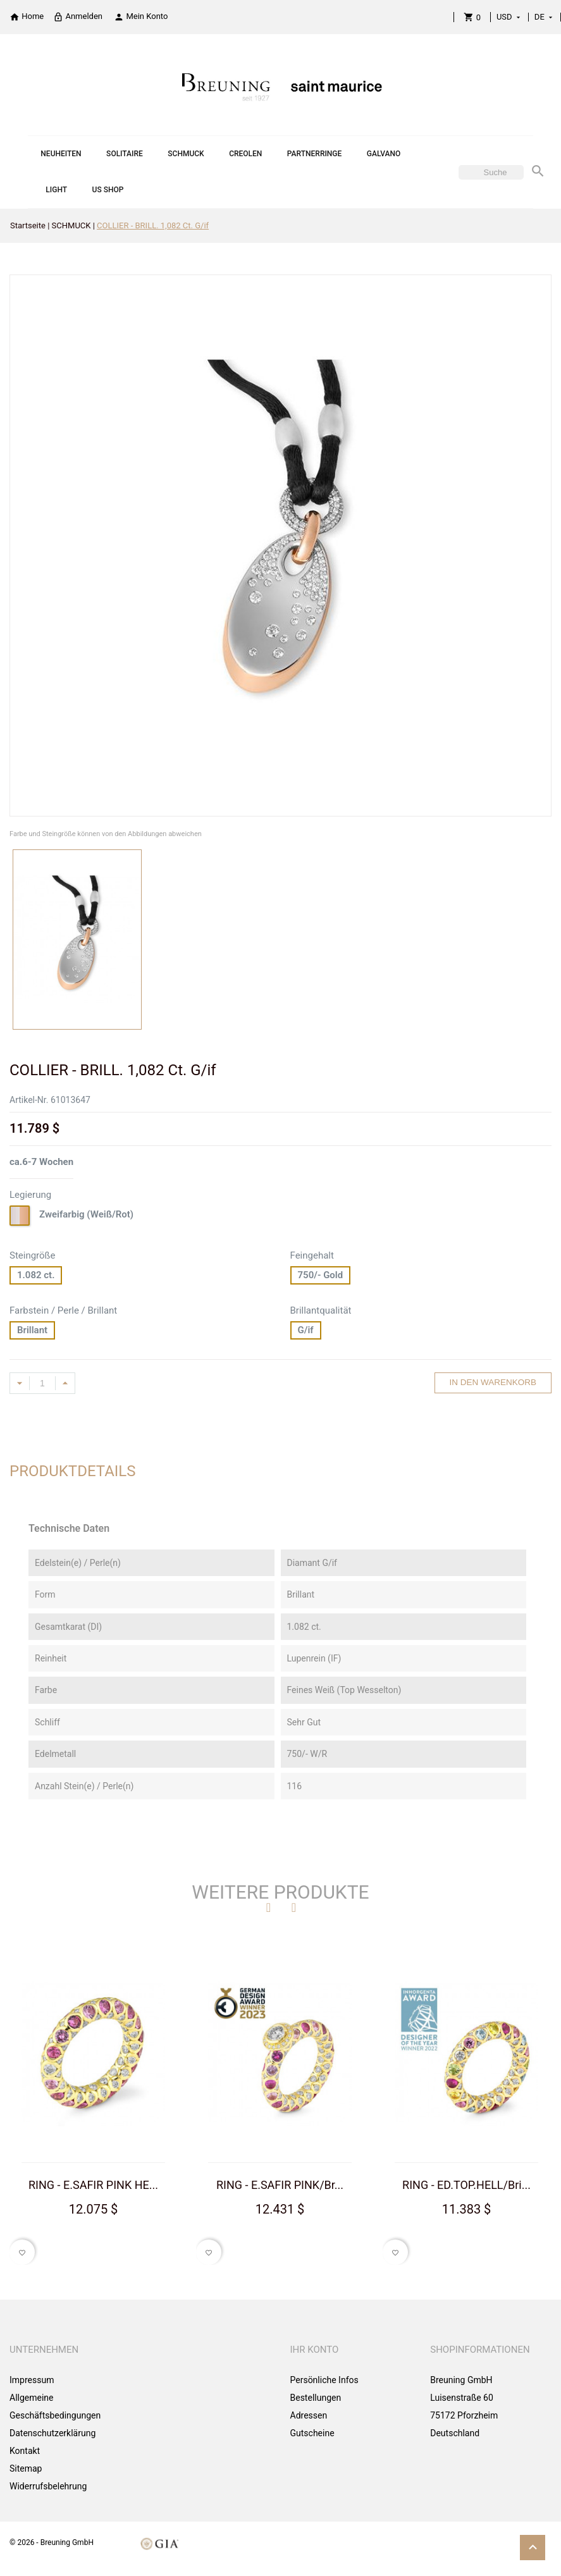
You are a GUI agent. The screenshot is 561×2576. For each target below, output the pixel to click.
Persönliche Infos (324, 2380)
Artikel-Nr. (28, 1100)
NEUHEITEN (60, 153)
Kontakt (24, 2451)
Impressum (31, 2380)
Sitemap (25, 2468)
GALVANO (384, 153)
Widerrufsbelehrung (48, 2486)
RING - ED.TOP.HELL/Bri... (466, 2184)
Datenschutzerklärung (52, 2433)
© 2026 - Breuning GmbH (51, 2542)
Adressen (309, 2415)
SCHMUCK (186, 153)
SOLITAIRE (124, 153)
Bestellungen (316, 2398)
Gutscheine (312, 2433)
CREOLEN (245, 153)
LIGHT (56, 189)
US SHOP (108, 189)
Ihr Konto (314, 2349)
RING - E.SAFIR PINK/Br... (279, 2184)
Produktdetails (72, 1471)
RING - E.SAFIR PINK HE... (93, 2184)
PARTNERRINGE (314, 153)
